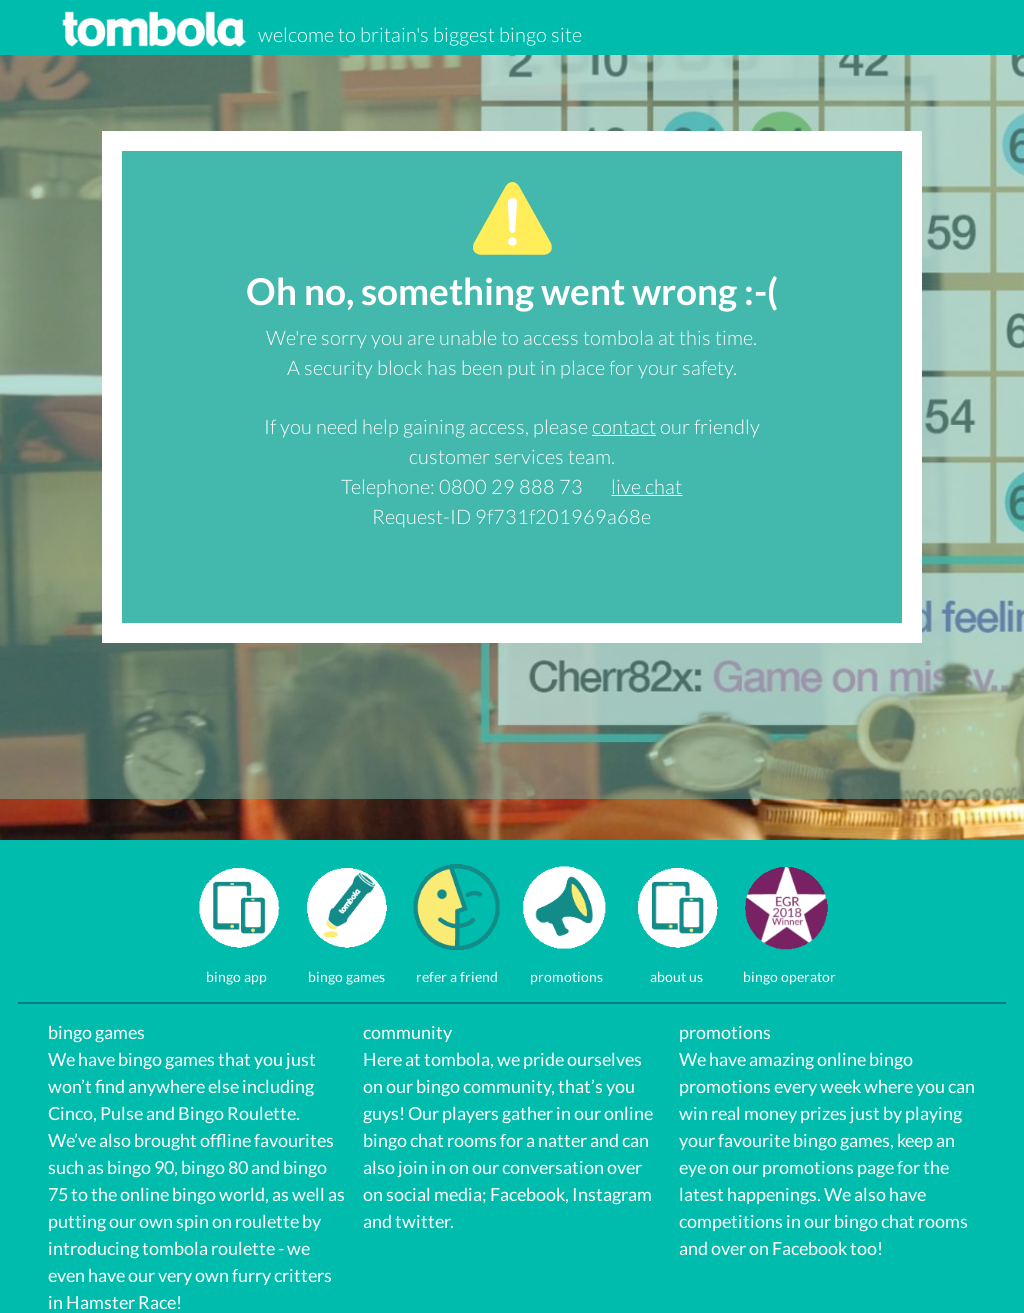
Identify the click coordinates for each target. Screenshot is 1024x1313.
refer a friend (457, 969)
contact (624, 426)
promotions (566, 969)
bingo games (346, 969)
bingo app (236, 969)
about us (676, 969)
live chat (646, 486)
